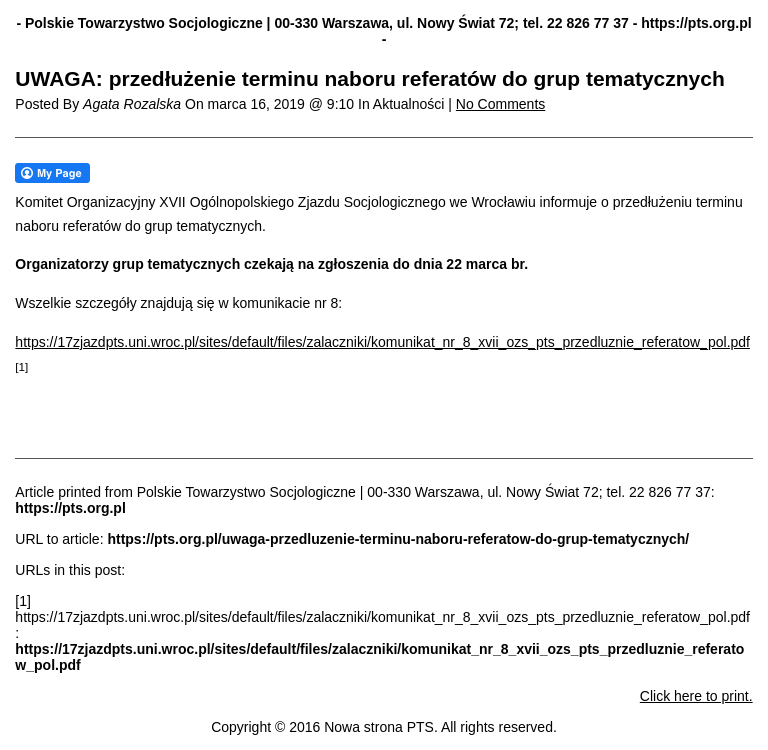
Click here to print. (696, 696)
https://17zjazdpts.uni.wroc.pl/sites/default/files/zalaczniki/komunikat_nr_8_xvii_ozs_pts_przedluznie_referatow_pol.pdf (382, 342)
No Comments (500, 104)
